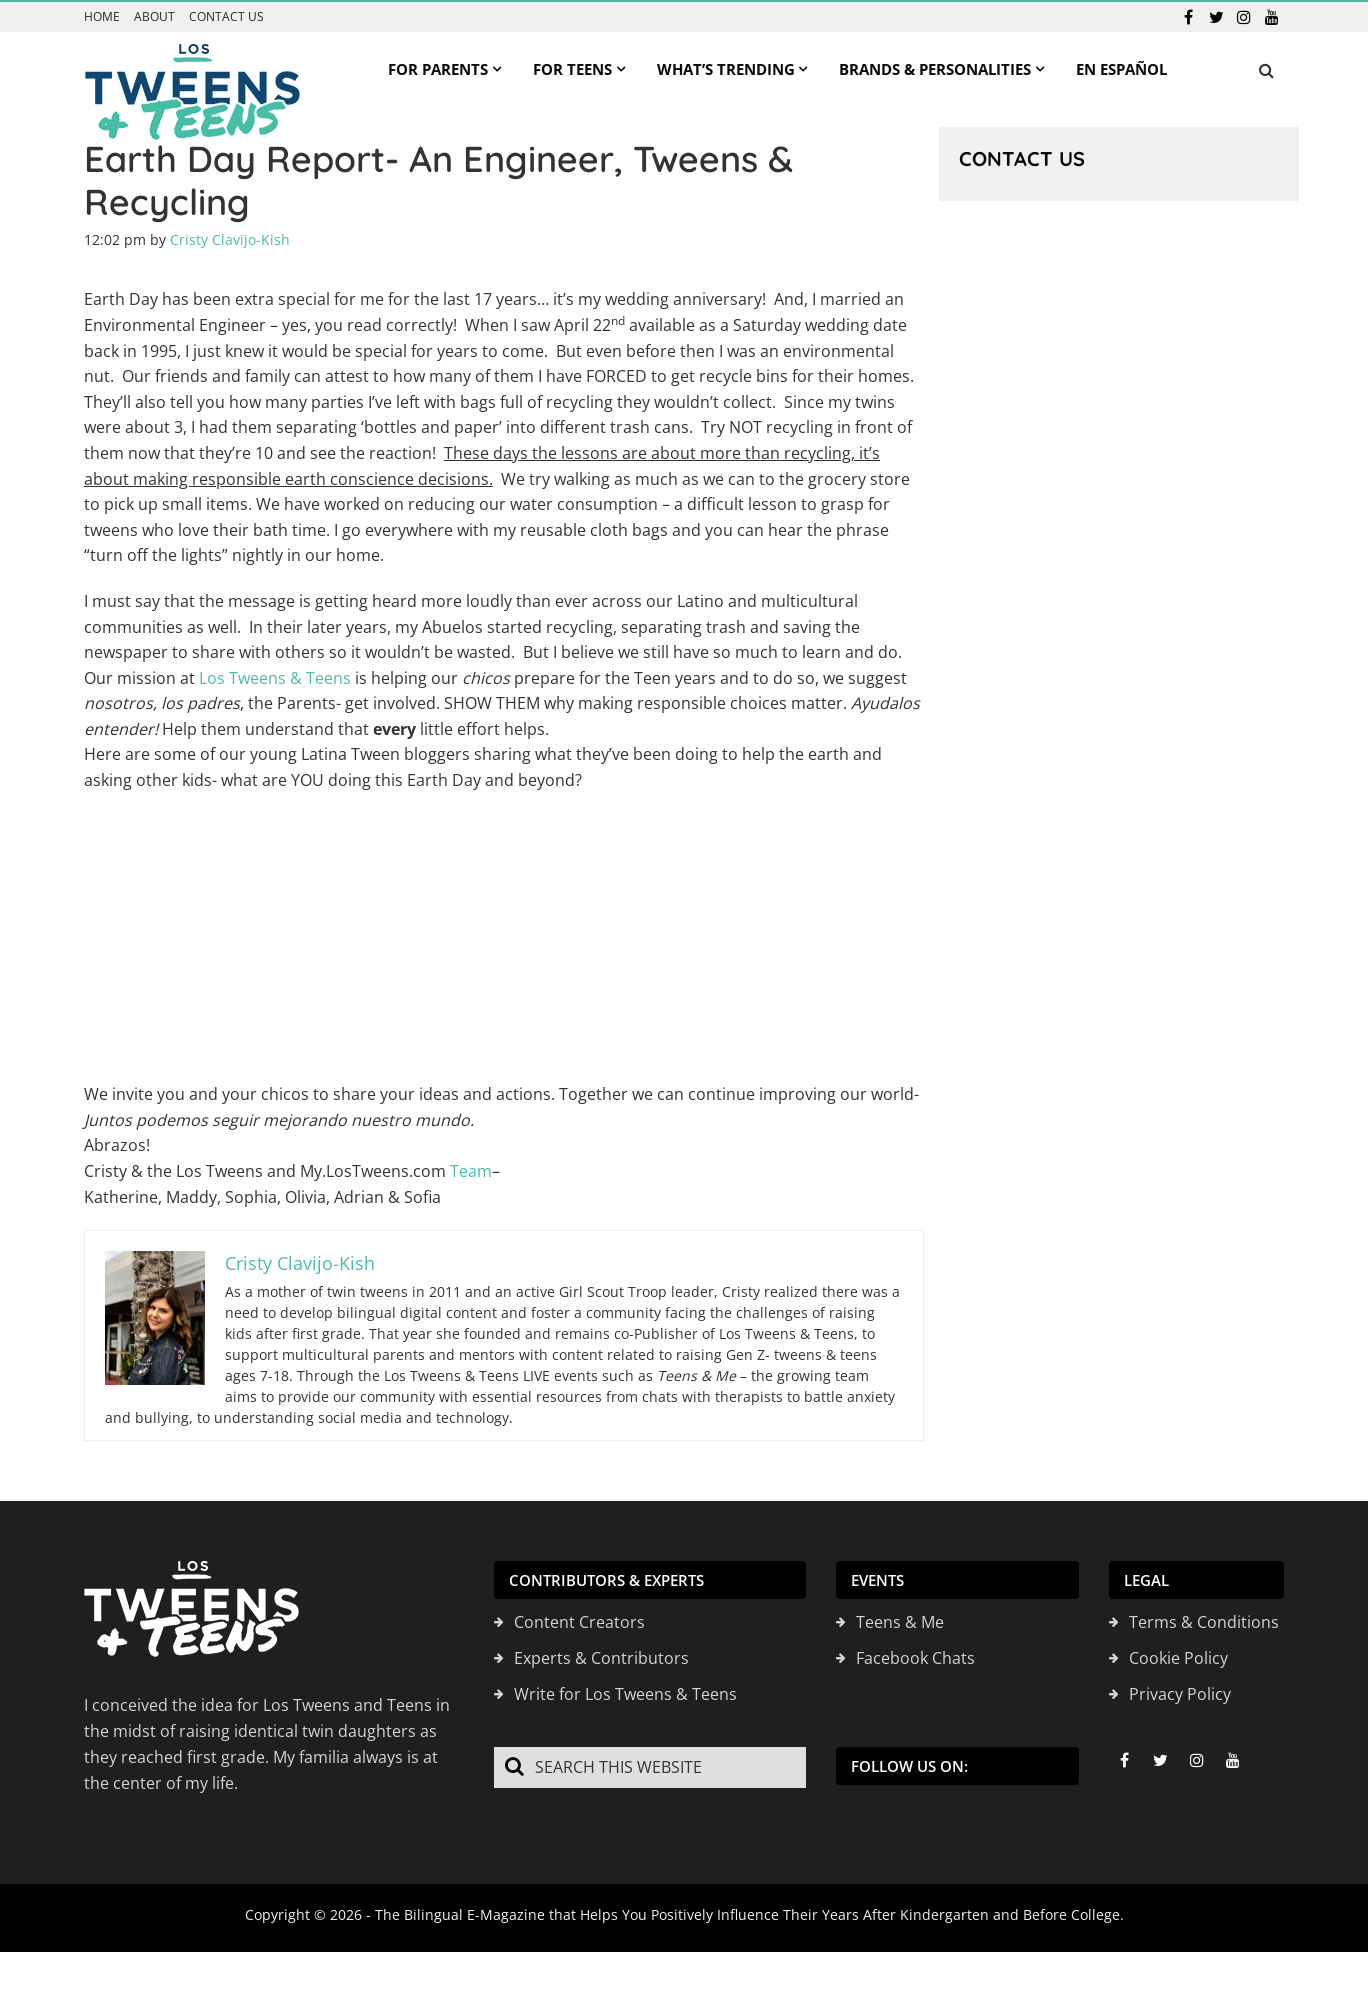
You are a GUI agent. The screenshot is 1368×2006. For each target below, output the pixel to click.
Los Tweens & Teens (275, 678)
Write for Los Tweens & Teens (625, 1694)
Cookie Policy (1178, 1658)
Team (471, 1171)
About (154, 17)
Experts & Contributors (601, 1658)
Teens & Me (900, 1622)
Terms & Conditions (1204, 1622)
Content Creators (579, 1622)
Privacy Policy (1180, 1694)
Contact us (226, 17)
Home (102, 17)
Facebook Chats (915, 1658)
